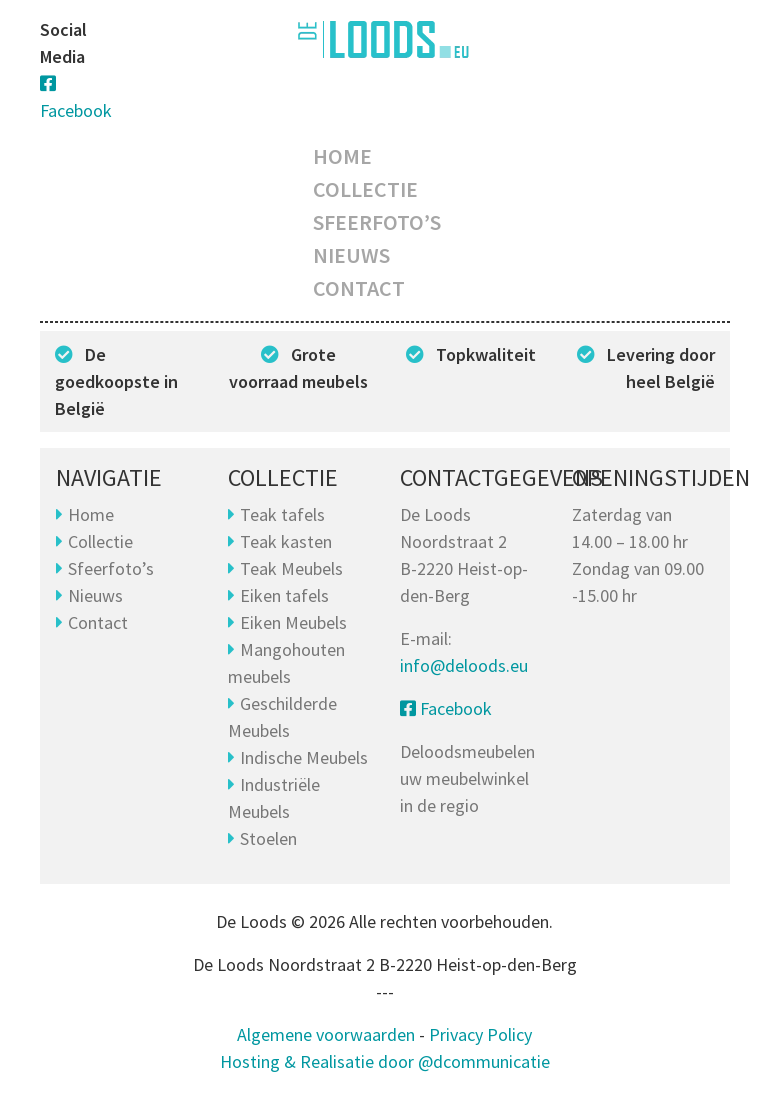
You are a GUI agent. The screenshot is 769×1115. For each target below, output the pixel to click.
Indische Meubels (304, 757)
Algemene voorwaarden (326, 1034)
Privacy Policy (480, 1034)
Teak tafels (282, 514)
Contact (359, 288)
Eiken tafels (284, 595)
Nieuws (351, 255)
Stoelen (268, 838)
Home (342, 156)
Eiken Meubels (293, 622)
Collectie (365, 189)
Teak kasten (286, 541)
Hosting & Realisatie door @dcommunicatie (385, 1061)
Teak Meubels (291, 568)
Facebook (446, 708)
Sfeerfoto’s (377, 222)
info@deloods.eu (464, 665)
